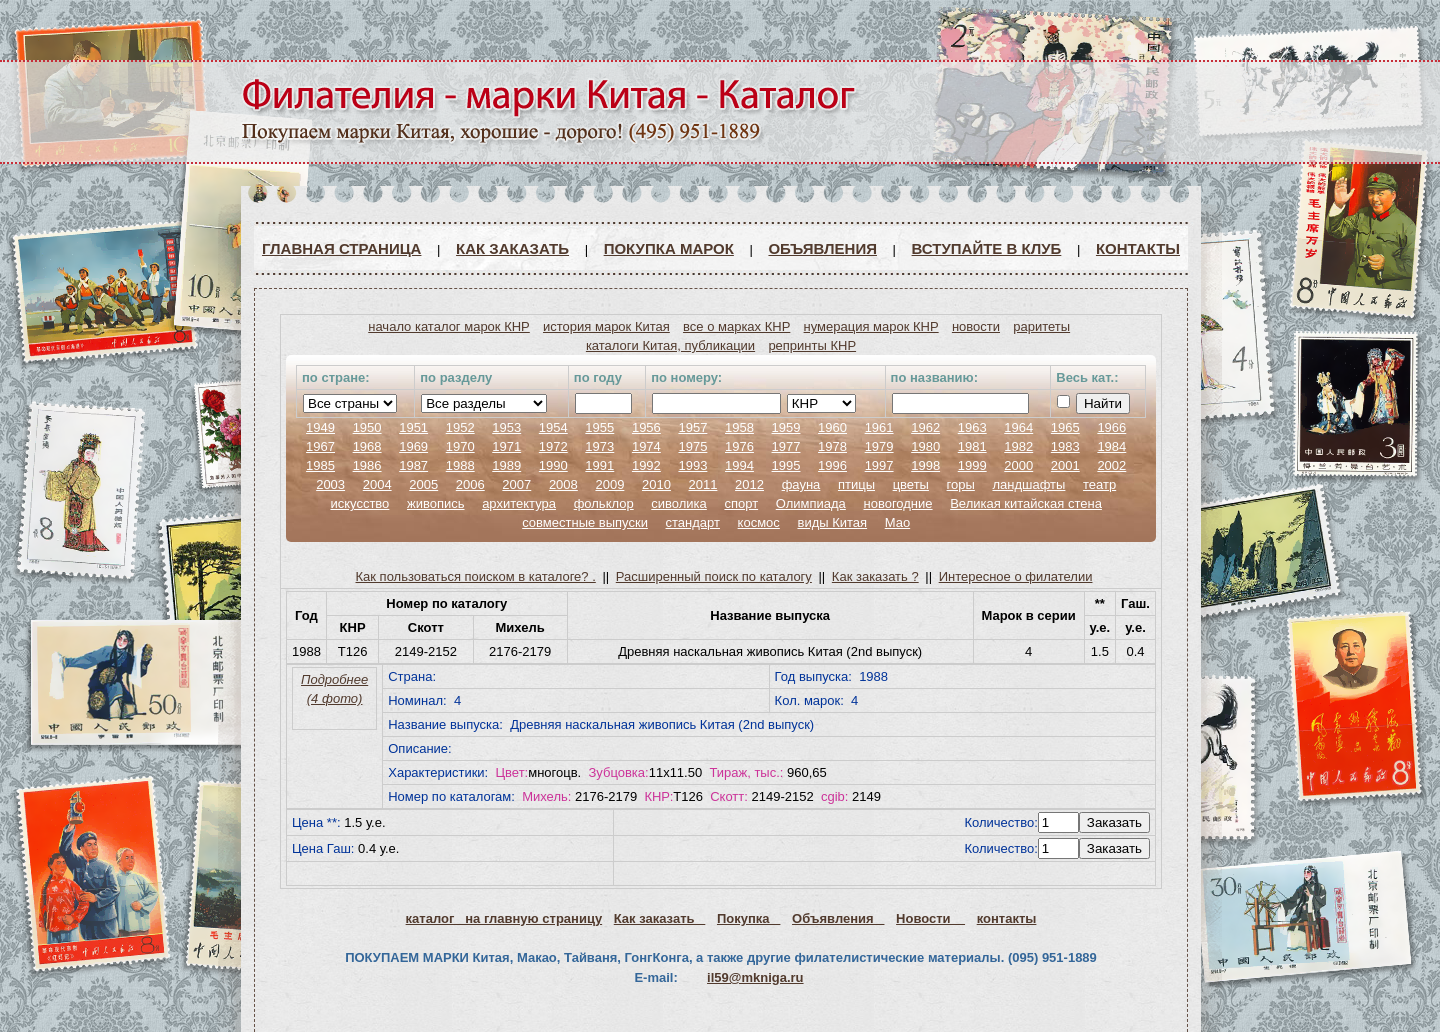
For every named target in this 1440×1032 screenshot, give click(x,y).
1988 (460, 465)
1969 (413, 446)
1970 (460, 446)
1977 (786, 446)
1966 (1111, 427)
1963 (972, 427)
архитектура (519, 503)
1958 (739, 427)
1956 (646, 427)
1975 (692, 446)
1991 (599, 465)
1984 (1111, 446)
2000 (1018, 465)
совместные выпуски (585, 522)
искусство (359, 503)
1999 (972, 465)
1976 (739, 446)
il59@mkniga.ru (755, 977)
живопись (436, 503)
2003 (330, 484)
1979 (879, 446)
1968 (367, 446)
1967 (320, 446)
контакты (1007, 918)
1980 (925, 446)
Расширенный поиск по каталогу (714, 576)
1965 (1065, 427)
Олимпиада (811, 503)
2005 (423, 484)
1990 (553, 465)
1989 (506, 465)
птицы (856, 484)
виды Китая (832, 522)
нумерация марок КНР (871, 326)
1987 (413, 465)
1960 (832, 427)
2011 (703, 484)
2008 (563, 484)
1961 (879, 427)
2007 (516, 484)
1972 (553, 446)
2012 (749, 484)
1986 (367, 465)
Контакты (1138, 248)
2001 (1065, 465)
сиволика (679, 503)
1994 (739, 465)
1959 (786, 427)
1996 (832, 465)
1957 (692, 427)
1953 (506, 427)
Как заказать (512, 248)
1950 (367, 427)
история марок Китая (606, 326)
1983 (1065, 446)
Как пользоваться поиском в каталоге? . (476, 576)
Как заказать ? (875, 576)
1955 (599, 427)
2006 (470, 484)
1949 (320, 427)
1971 (506, 446)
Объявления (822, 248)
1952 (460, 427)
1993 (692, 465)
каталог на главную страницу (504, 918)
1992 (646, 465)
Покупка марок (669, 248)
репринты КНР (812, 345)
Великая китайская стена (1026, 503)
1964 (1018, 427)
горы (961, 484)
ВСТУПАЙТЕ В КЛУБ (987, 248)
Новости (930, 918)
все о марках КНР (736, 326)
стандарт (693, 522)
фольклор (604, 503)
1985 (320, 465)
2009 (609, 484)
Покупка (748, 918)
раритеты (1041, 326)
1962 (925, 427)
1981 (972, 446)
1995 (786, 465)
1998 (925, 465)
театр (1099, 484)
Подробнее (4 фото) (334, 689)
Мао (897, 522)
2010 (656, 484)
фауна (801, 484)
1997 (879, 465)
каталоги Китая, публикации (670, 345)
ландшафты (1028, 484)
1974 (646, 446)
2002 (1111, 465)
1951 (413, 427)
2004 (377, 484)
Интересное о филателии (1016, 576)
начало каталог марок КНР (449, 326)
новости (976, 326)
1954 (553, 427)
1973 (599, 446)
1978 (832, 446)
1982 (1018, 446)
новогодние (897, 503)
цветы (911, 484)
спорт (741, 503)
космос (759, 522)
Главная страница (341, 248)
